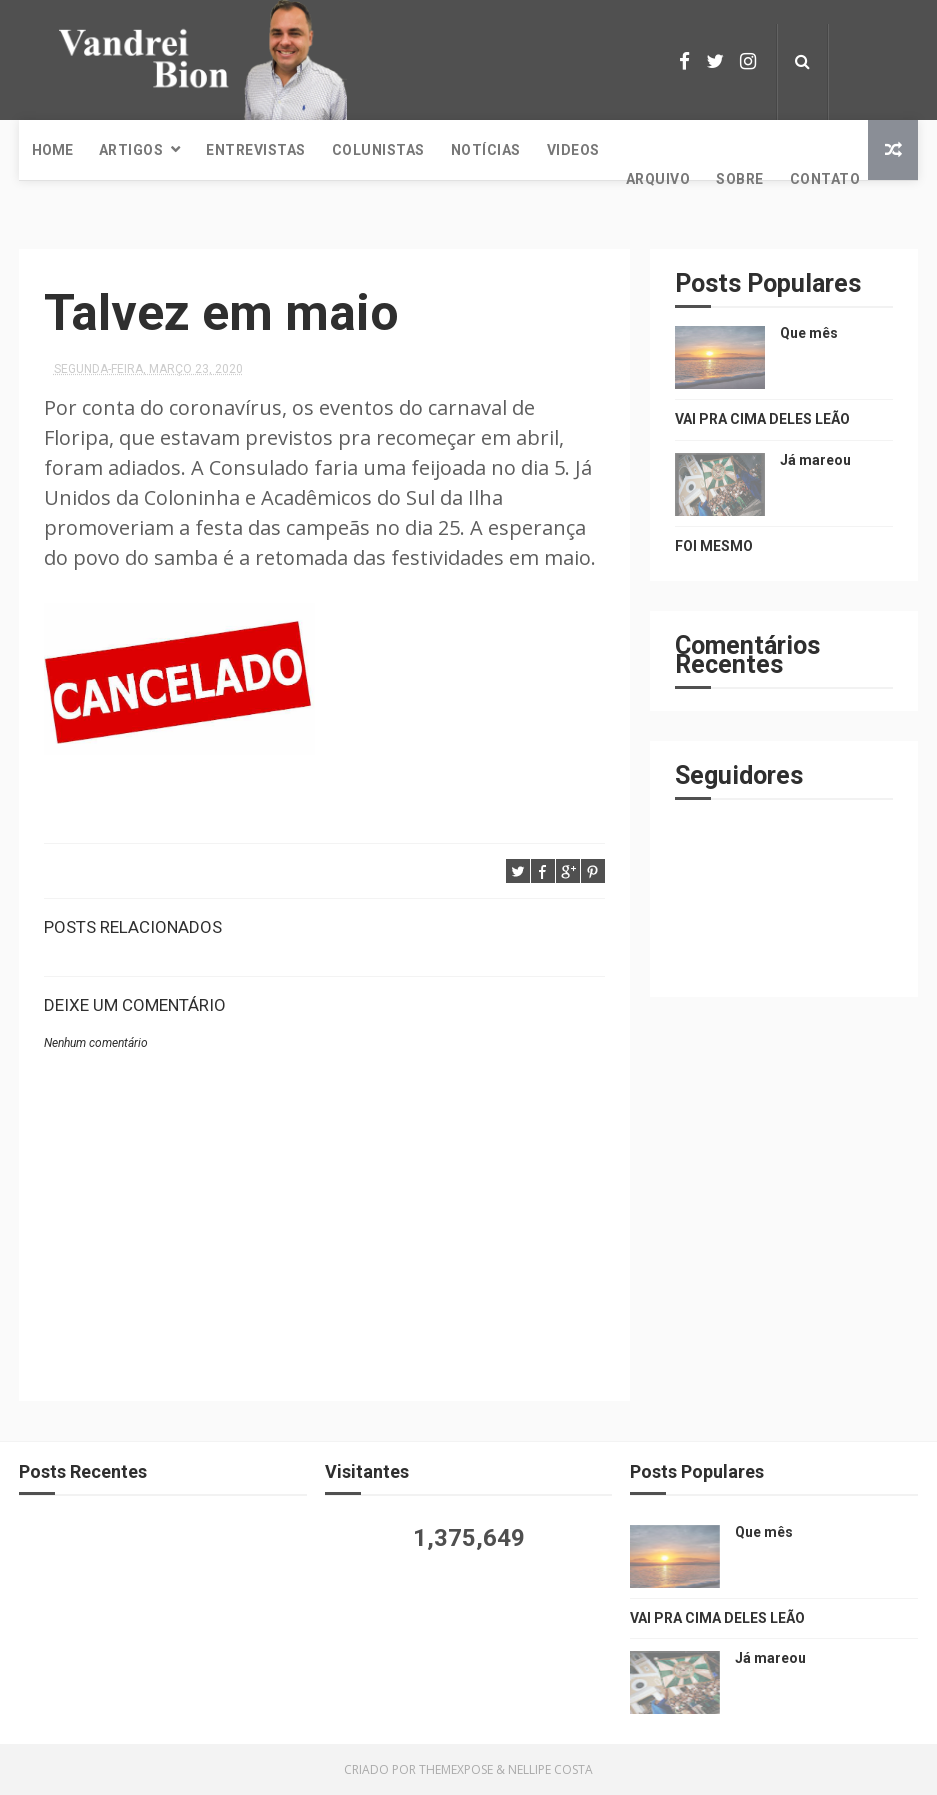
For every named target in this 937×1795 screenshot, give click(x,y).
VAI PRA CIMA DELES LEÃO (762, 419)
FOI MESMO (714, 546)
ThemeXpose (456, 1769)
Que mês (809, 333)
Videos (573, 150)
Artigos (131, 150)
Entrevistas (256, 150)
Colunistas (378, 150)
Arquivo (658, 179)
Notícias (486, 150)
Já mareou (815, 460)
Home (52, 150)
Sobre (740, 179)
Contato (825, 179)
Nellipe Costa (550, 1769)
